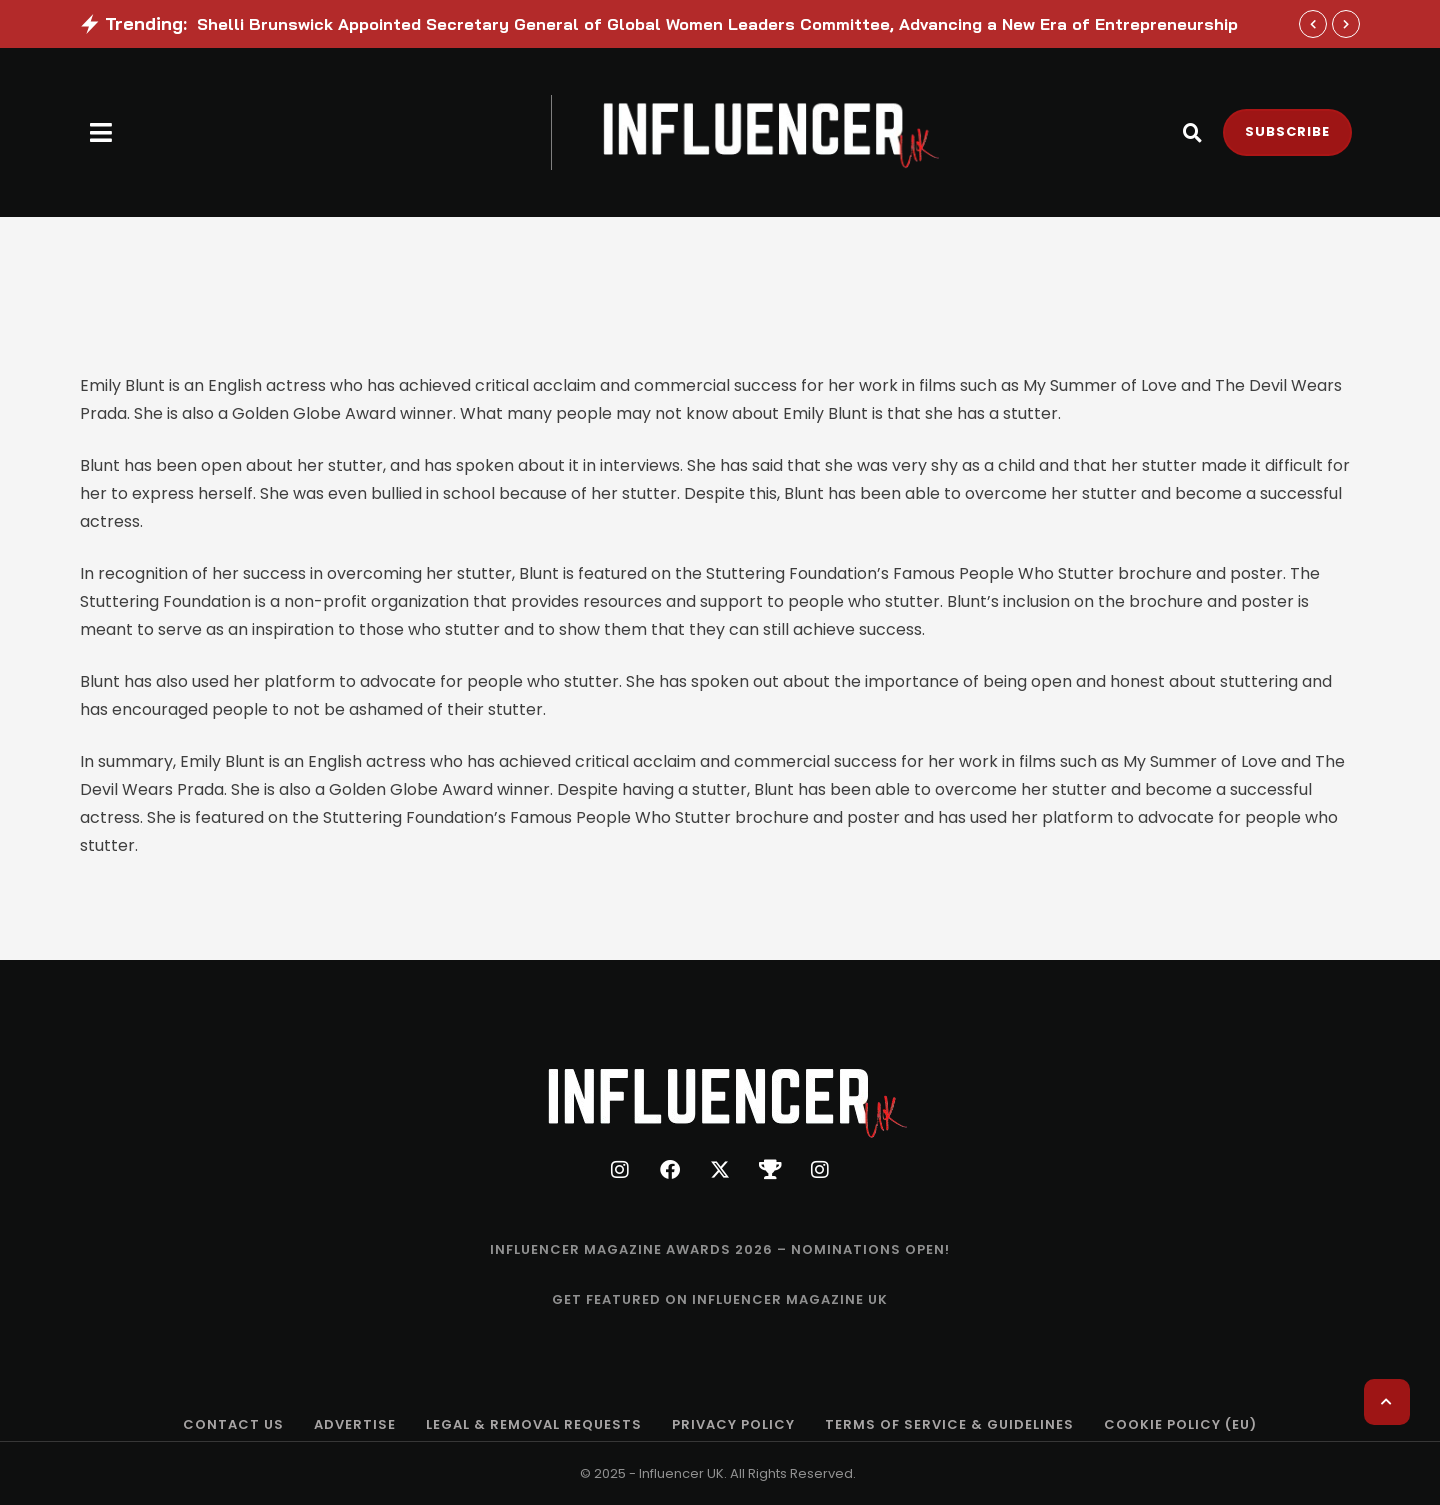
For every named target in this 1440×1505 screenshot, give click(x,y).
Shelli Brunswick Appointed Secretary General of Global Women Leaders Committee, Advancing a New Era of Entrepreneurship (717, 24)
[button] (101, 132)
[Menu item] (720, 1250)
